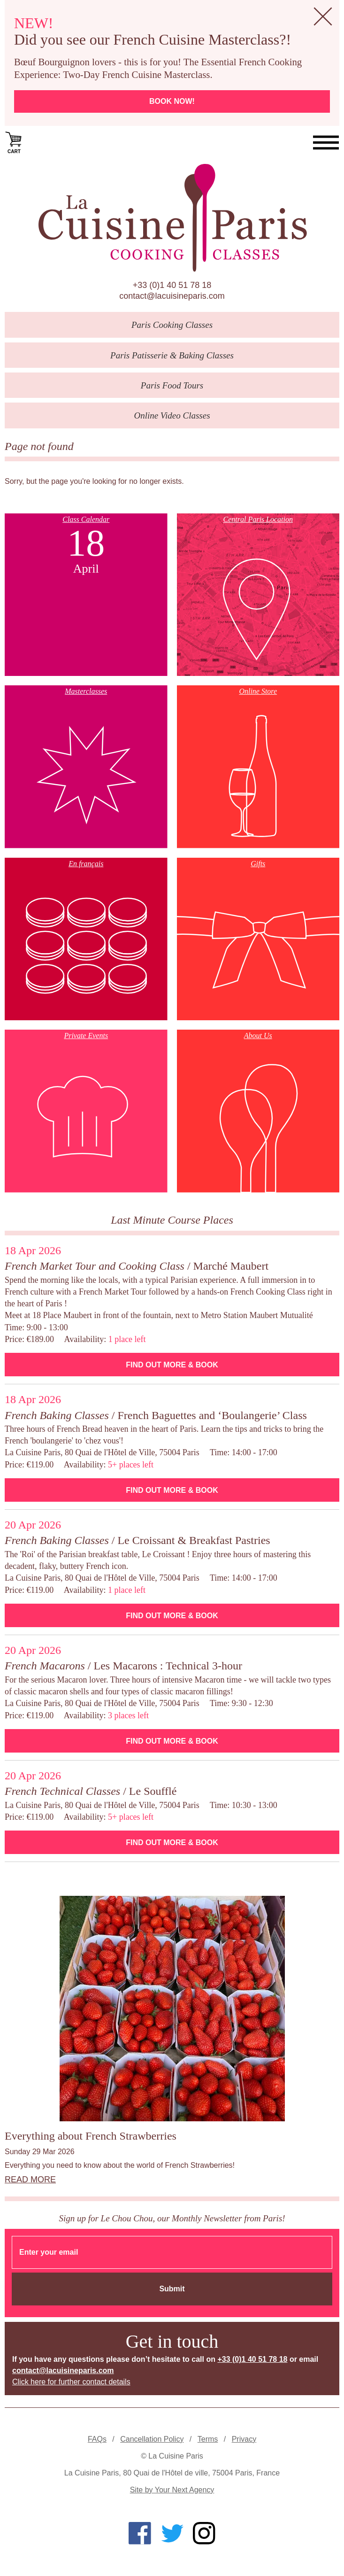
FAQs (97, 2439)
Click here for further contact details (71, 2382)
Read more (30, 2179)
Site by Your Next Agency (172, 2490)
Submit (171, 2289)
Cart (14, 142)
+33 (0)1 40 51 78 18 (172, 285)
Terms (208, 2439)
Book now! (172, 101)
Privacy (244, 2439)
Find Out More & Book (172, 1365)
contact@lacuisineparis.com (171, 296)
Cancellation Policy (151, 2439)
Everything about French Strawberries (90, 2136)
